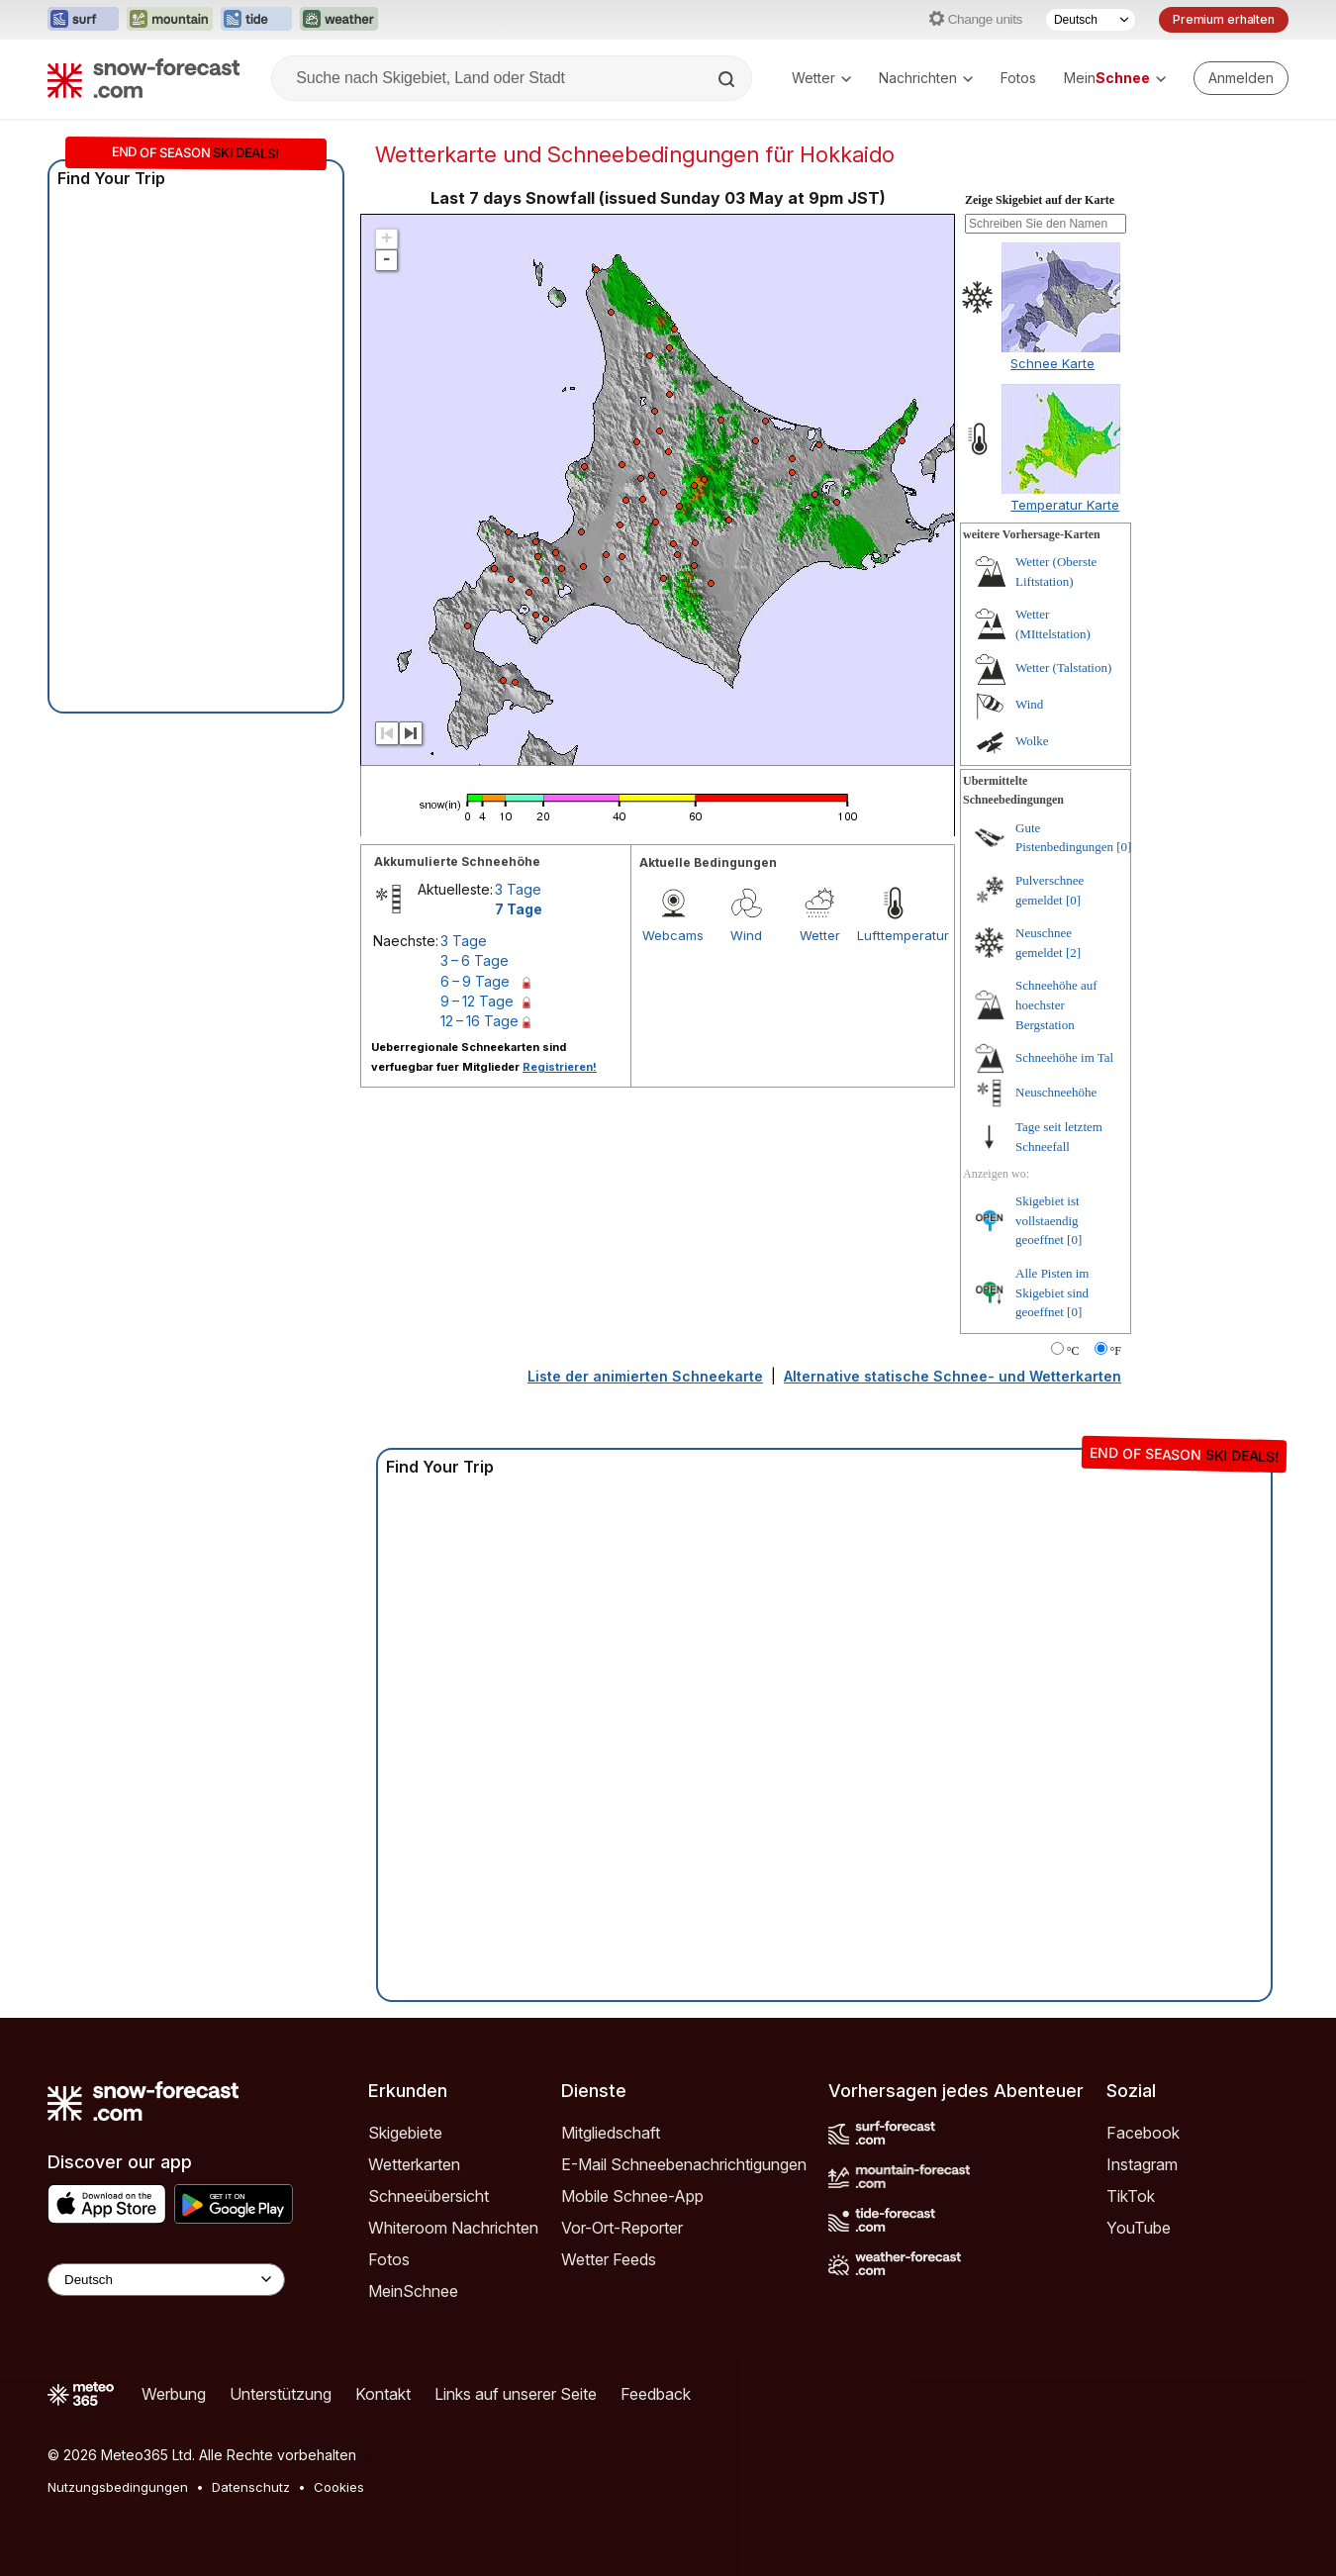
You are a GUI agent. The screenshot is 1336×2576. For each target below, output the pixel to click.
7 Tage (518, 909)
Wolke (1032, 740)
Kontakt (383, 2394)
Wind (746, 935)
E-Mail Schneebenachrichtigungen (684, 2164)
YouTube (1138, 2228)
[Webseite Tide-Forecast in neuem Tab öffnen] (256, 20)
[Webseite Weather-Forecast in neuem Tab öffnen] (339, 20)
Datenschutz (251, 2487)
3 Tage (518, 889)
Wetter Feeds (608, 2259)
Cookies (339, 2487)
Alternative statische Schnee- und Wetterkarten (952, 1376)
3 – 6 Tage (474, 960)
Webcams (673, 935)
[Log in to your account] (1240, 78)
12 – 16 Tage (479, 1020)
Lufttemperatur (893, 935)
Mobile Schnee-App (632, 2196)
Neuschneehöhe (1056, 1092)
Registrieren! (560, 1067)
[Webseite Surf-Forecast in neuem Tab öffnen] (83, 20)
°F (1115, 1351)
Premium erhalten (1224, 19)
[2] (1073, 952)
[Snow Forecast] (143, 78)
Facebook (1143, 2133)
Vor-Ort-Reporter (622, 2228)
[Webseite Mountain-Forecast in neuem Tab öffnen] (170, 20)
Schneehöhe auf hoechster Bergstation (1056, 1004)
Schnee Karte (1052, 363)
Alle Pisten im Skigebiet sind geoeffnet (1052, 1292)
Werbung (174, 2394)
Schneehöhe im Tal (1064, 1057)
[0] (1123, 846)
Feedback (655, 2394)
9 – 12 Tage (477, 1001)
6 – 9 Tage (475, 981)
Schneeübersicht (428, 2196)
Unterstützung (281, 2394)
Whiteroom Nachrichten (453, 2228)
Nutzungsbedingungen (118, 2487)
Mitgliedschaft (610, 2133)
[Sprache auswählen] (1090, 20)
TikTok (1130, 2196)
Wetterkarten (414, 2164)
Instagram (1142, 2164)
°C (1073, 1351)
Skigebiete (405, 2133)
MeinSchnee (413, 2291)
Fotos (1018, 77)
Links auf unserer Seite (515, 2394)
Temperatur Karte (1064, 505)
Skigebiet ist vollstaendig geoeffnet (1047, 1220)
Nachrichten (926, 77)
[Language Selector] (166, 2279)
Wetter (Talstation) (1063, 667)
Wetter (821, 77)
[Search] (728, 79)
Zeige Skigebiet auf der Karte (1039, 200)
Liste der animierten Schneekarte (645, 1376)
